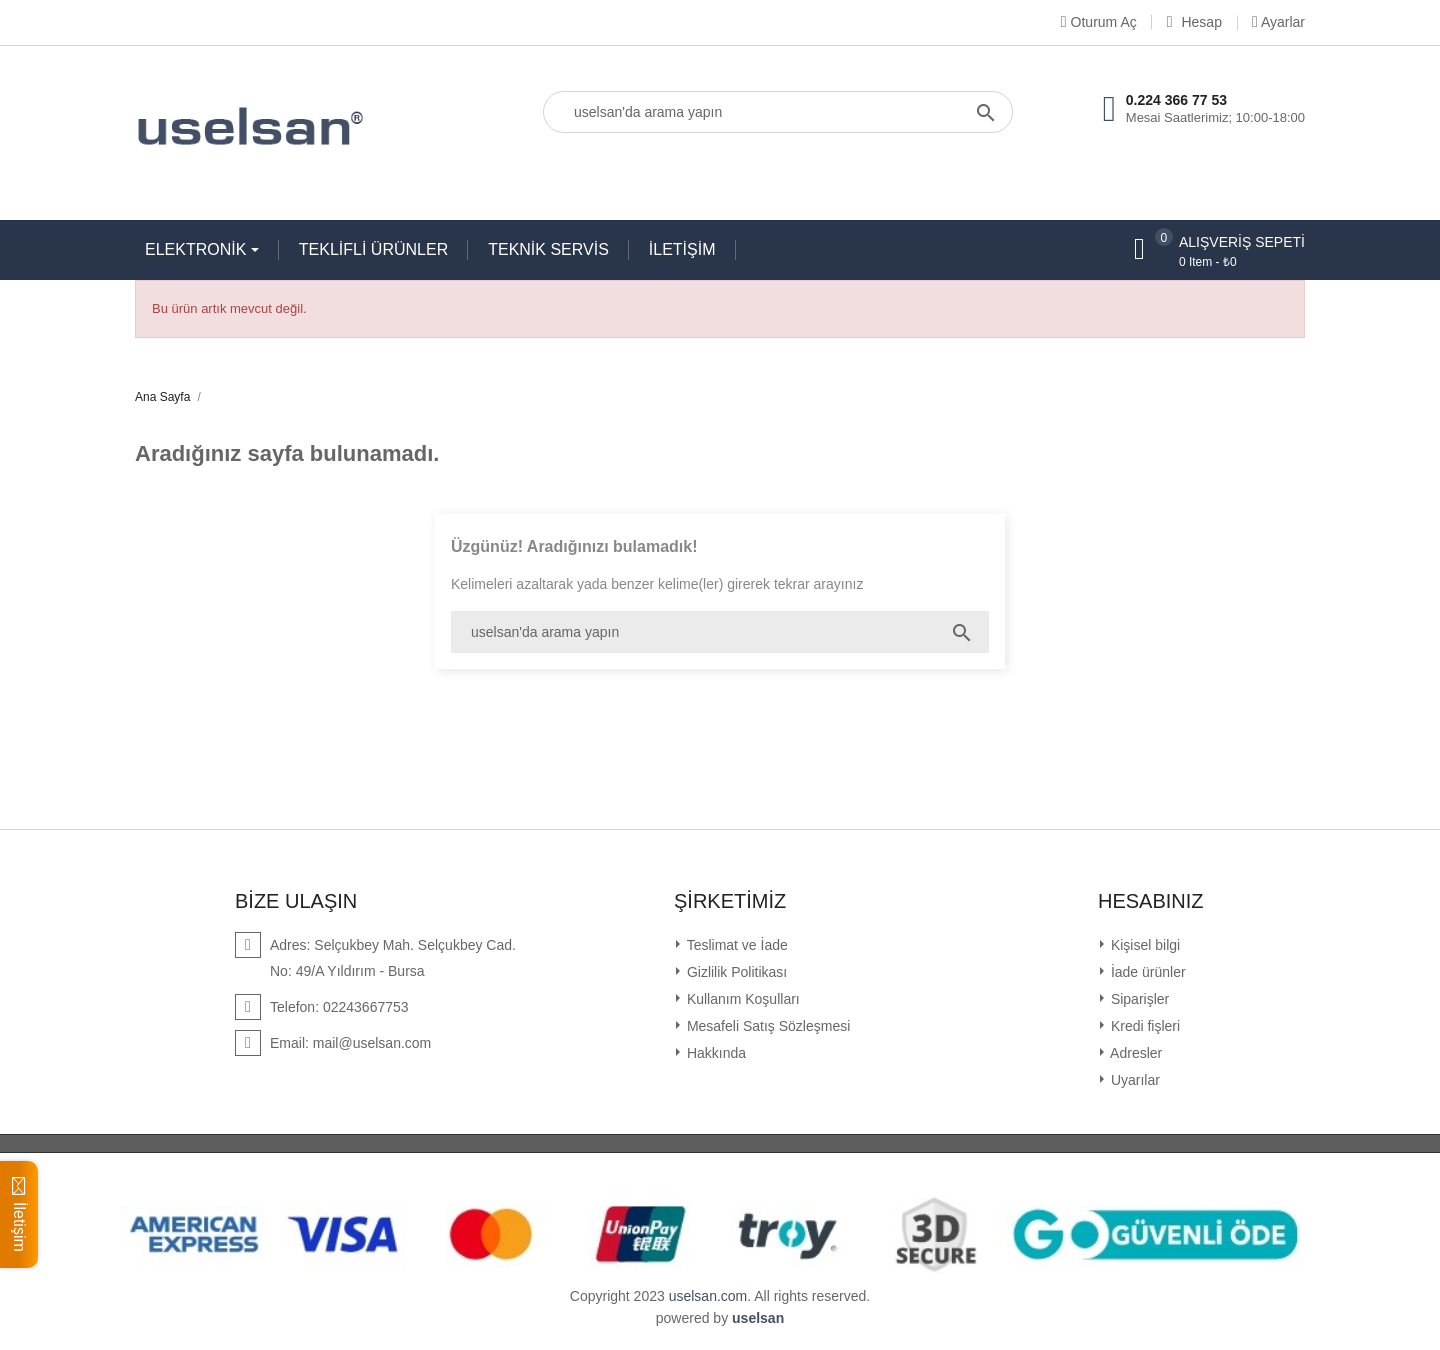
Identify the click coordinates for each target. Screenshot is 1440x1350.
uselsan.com (708, 1296)
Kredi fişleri (1143, 1026)
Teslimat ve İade (735, 945)
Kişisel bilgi (1143, 945)
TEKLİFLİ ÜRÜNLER (373, 249)
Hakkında (714, 1053)
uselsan (758, 1318)
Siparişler (1138, 999)
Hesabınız (1151, 901)
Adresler (1134, 1053)
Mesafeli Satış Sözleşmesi (766, 1026)
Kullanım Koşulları (741, 999)
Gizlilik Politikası (735, 972)
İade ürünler (1146, 972)
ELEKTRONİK (198, 249)
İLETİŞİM (682, 249)
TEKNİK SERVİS (548, 249)
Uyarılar (1133, 1080)
